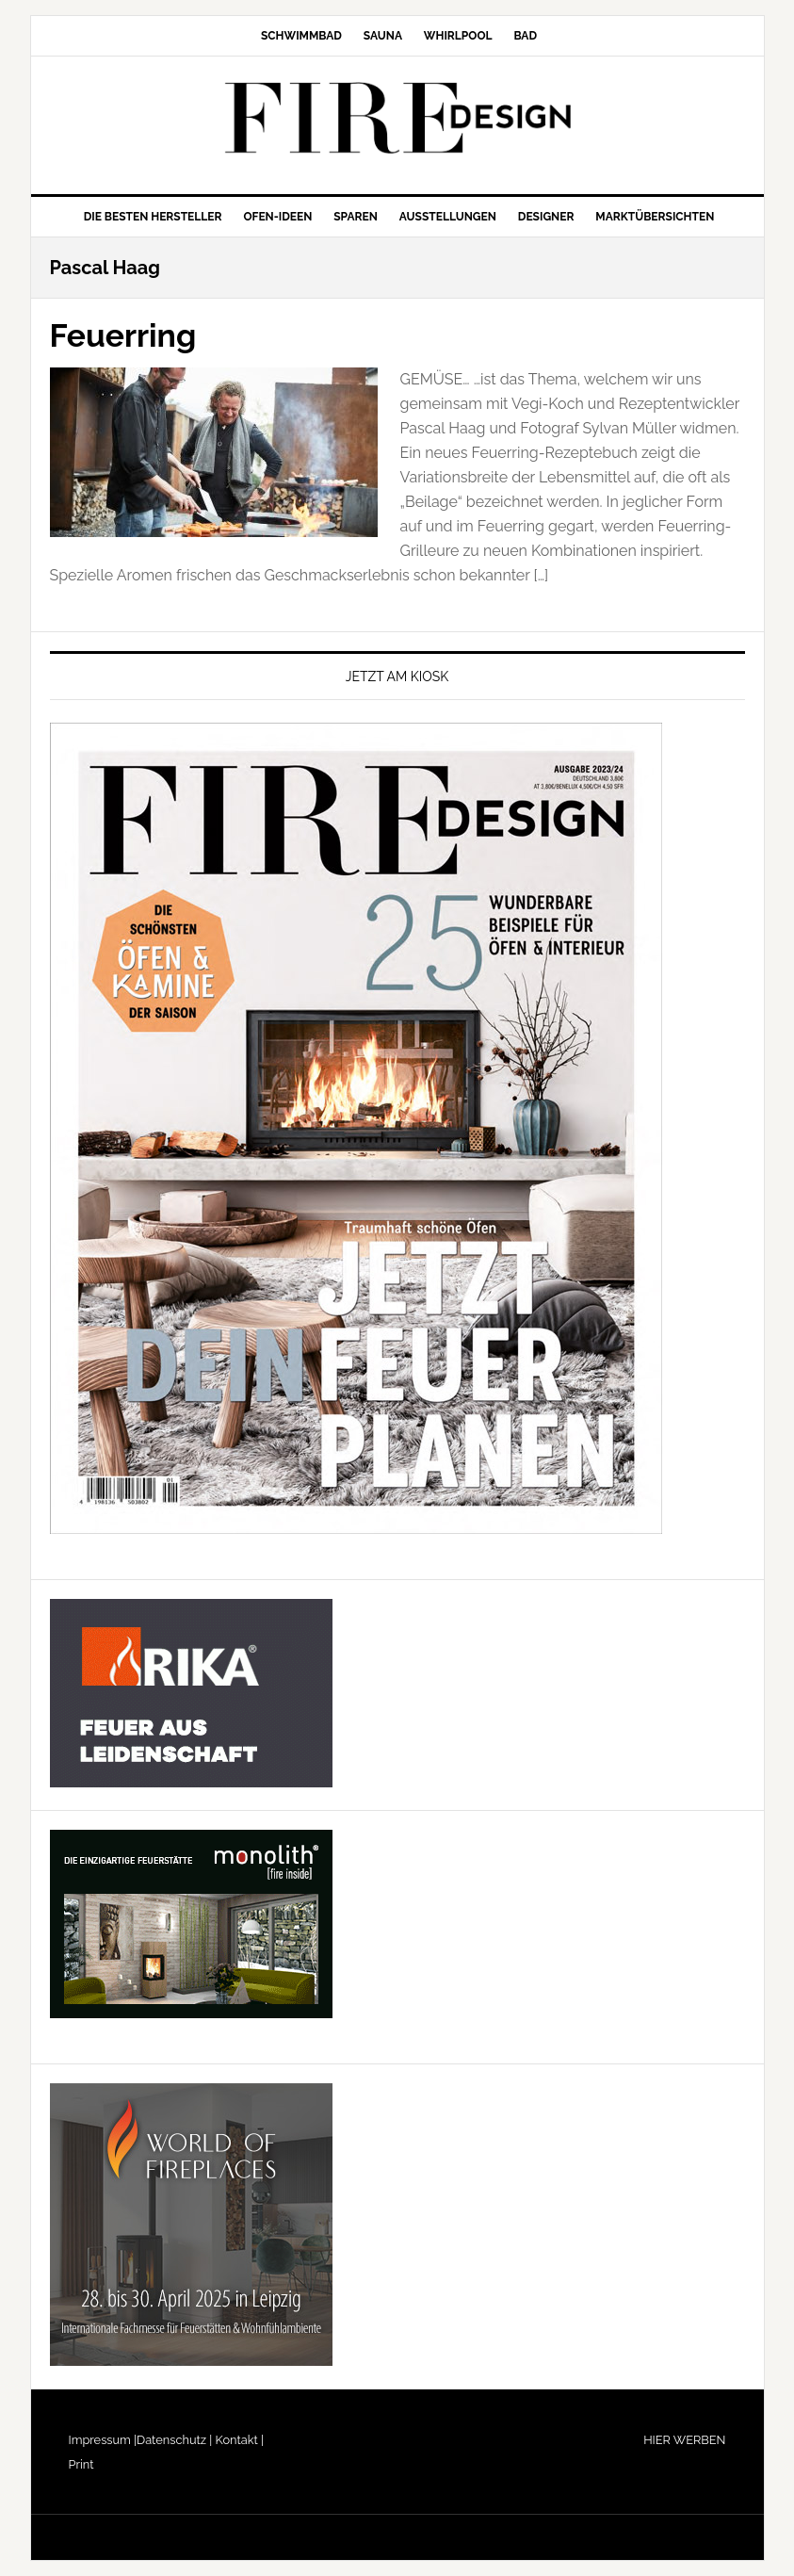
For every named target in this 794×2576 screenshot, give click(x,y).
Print (81, 2464)
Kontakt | (238, 2440)
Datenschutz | (174, 2440)
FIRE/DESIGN (397, 117)
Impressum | (103, 2440)
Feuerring (128, 334)
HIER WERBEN (684, 2440)
